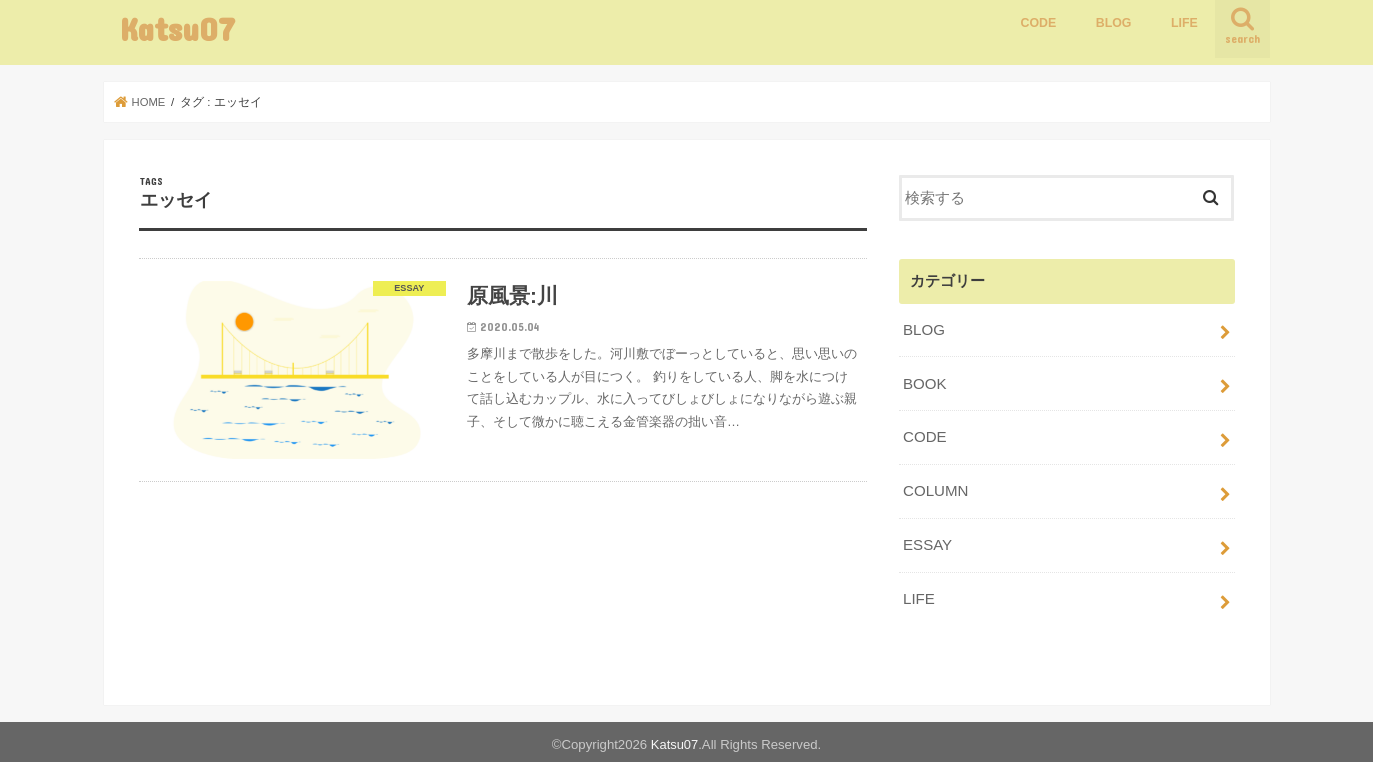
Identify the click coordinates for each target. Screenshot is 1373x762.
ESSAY (927, 541)
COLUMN (935, 488)
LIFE (1184, 23)
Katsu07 (177, 28)
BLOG (1114, 23)
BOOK (924, 382)
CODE (1038, 23)
